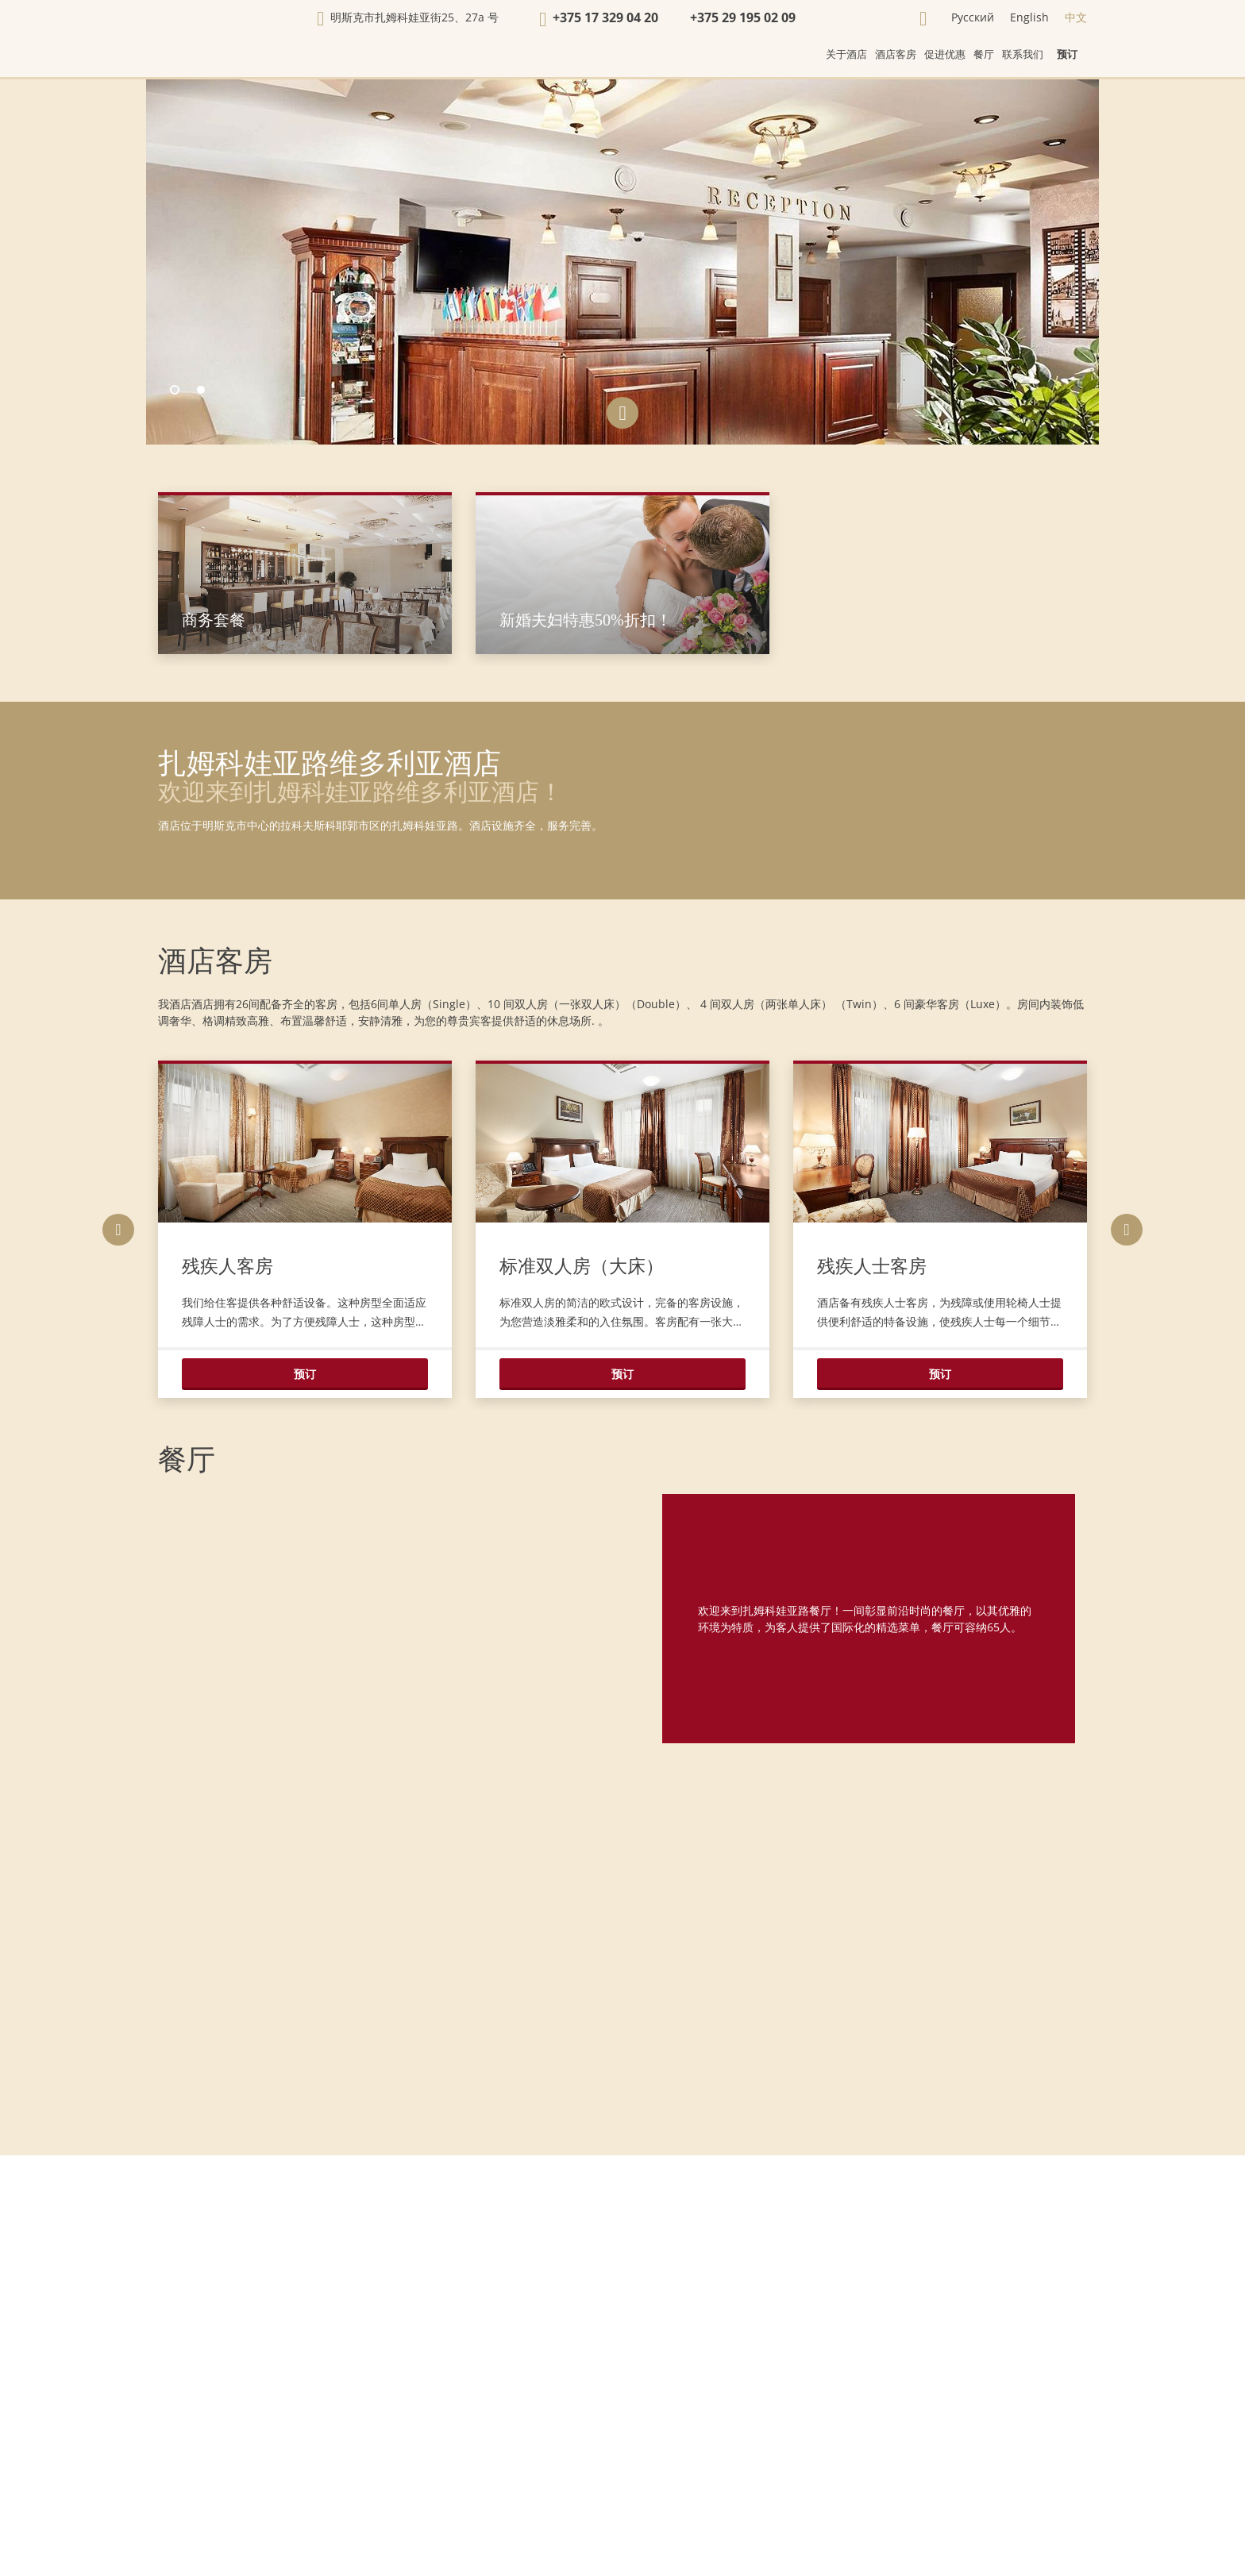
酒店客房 (215, 961)
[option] (622, 262)
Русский (972, 17)
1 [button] (175, 390)
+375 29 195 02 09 (743, 17)
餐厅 (186, 1460)
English (1029, 17)
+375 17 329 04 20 (605, 17)
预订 (1067, 54)
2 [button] (201, 390)
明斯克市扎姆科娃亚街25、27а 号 (414, 17)
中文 (1076, 17)
